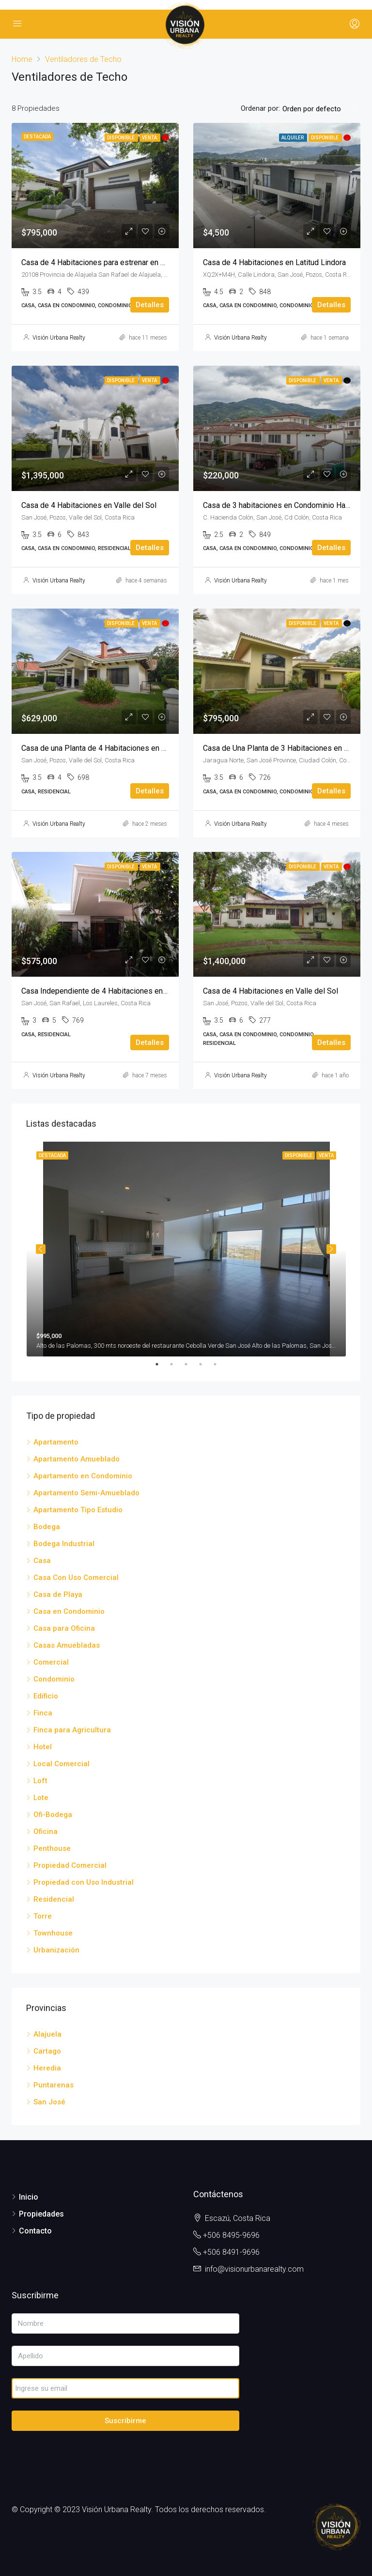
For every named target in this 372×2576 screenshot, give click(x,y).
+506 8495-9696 (231, 2235)
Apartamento (55, 1442)
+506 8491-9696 (231, 2252)
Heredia (47, 2068)
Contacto (35, 2230)
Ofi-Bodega (52, 1814)
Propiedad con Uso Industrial (83, 1882)
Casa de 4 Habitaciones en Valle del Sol (88, 505)
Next (331, 1249)
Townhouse (53, 1933)
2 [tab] (176, 1364)
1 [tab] (162, 1364)
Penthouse (52, 1848)
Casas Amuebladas (66, 1645)
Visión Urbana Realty (58, 337)
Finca (42, 1713)
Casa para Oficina (64, 1628)
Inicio (28, 2197)
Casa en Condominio (69, 1611)
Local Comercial (61, 1763)
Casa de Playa (57, 1594)
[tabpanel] (186, 1249)
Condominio (54, 1679)
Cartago (47, 2051)
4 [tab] (205, 1364)
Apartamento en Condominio (82, 1476)
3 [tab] (191, 1364)
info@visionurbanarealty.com (254, 2269)
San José (49, 2102)
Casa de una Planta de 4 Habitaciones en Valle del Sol (112, 748)
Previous (41, 1249)
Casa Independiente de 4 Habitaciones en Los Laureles (115, 991)
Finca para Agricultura (72, 1730)
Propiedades (41, 2214)
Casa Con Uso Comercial (76, 1577)
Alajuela (47, 2034)
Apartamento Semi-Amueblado (86, 1493)
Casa (42, 1560)
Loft (40, 1780)
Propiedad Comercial (70, 1865)
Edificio (45, 1696)
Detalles (150, 304)
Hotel (42, 1746)
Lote (40, 1797)
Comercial (51, 1662)
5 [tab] (220, 1364)
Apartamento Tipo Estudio (78, 1509)
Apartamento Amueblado (76, 1459)
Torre (42, 1916)
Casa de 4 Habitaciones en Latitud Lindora (274, 262)
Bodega (46, 1526)
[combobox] (320, 109)
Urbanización (56, 1950)
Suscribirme (125, 2420)
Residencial (53, 1899)
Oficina (45, 1831)
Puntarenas (53, 2085)
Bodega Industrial (63, 1543)
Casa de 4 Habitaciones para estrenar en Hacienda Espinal (119, 262)
